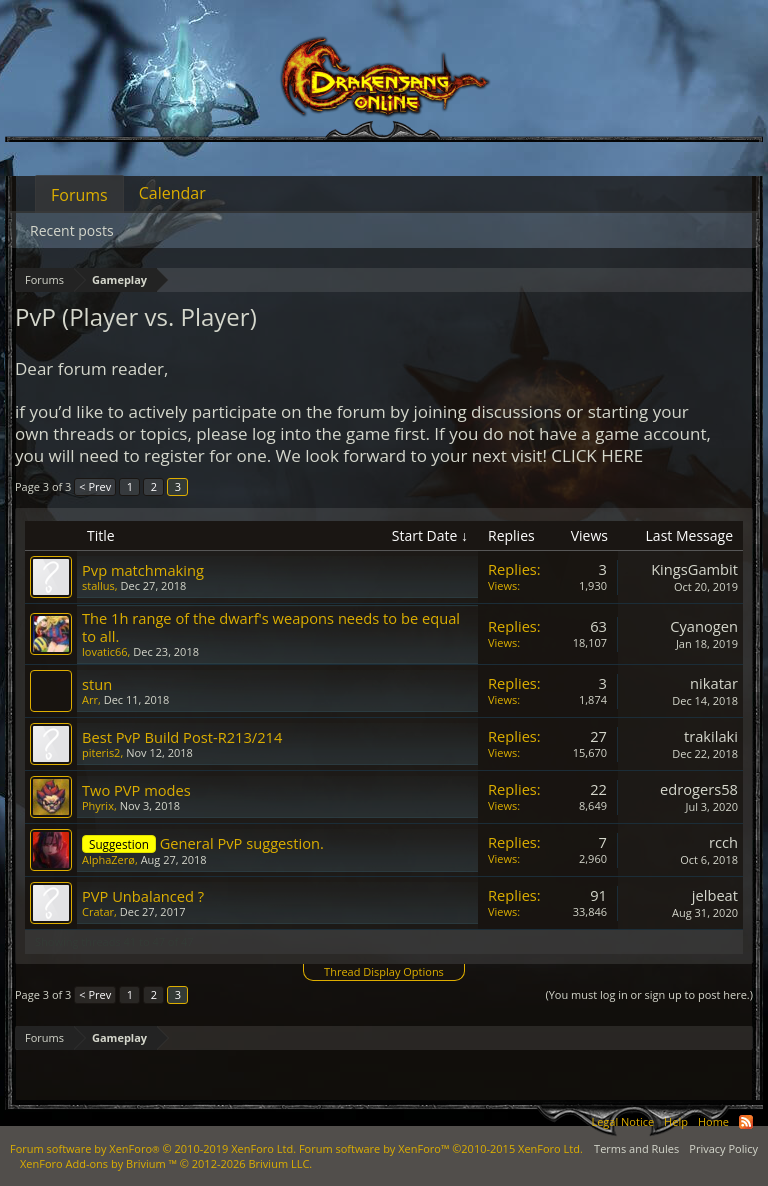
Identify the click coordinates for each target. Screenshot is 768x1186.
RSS (746, 1122)
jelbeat (715, 895)
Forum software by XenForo (153, 1148)
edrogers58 (699, 789)
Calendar (172, 193)
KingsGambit (694, 569)
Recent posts (72, 230)
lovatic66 (105, 651)
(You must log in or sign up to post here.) (649, 994)
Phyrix (98, 805)
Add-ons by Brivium (166, 1163)
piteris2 (101, 752)
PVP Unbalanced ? (143, 896)
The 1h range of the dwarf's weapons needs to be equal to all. (271, 627)
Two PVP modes (136, 790)
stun (97, 684)
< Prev (95, 486)
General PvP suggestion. (242, 843)
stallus (98, 585)
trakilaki (711, 736)
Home (713, 1121)
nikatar (714, 683)
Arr (90, 699)
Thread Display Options (384, 971)
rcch (723, 842)
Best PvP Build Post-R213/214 (182, 737)
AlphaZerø (108, 859)
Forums (79, 195)
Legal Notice (622, 1121)
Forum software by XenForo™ (441, 1148)
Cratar (98, 911)
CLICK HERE (597, 455)
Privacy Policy (723, 1148)
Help (676, 1121)
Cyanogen (704, 626)
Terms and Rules (636, 1148)
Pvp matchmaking (143, 570)
